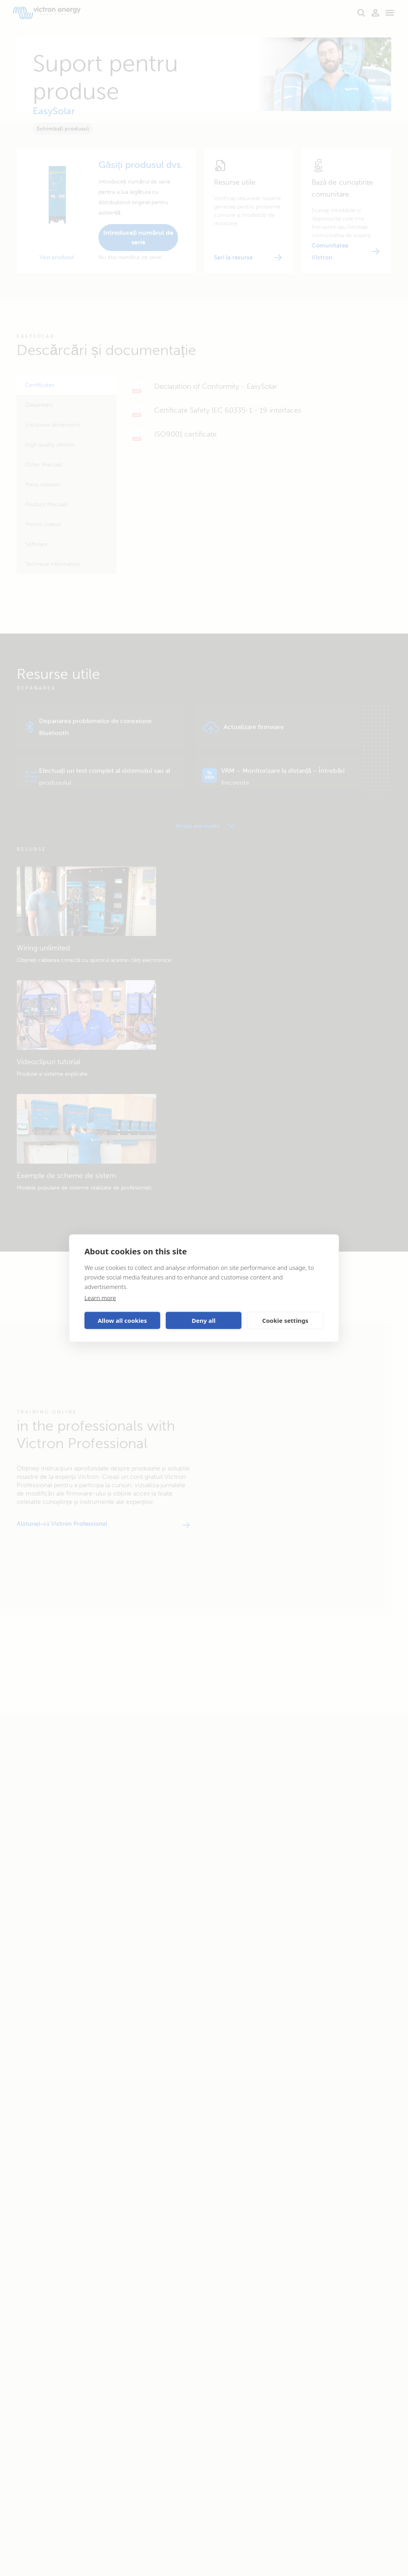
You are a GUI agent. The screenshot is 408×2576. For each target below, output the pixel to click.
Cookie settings (285, 1320)
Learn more (100, 1297)
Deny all (204, 1320)
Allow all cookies (122, 1320)
